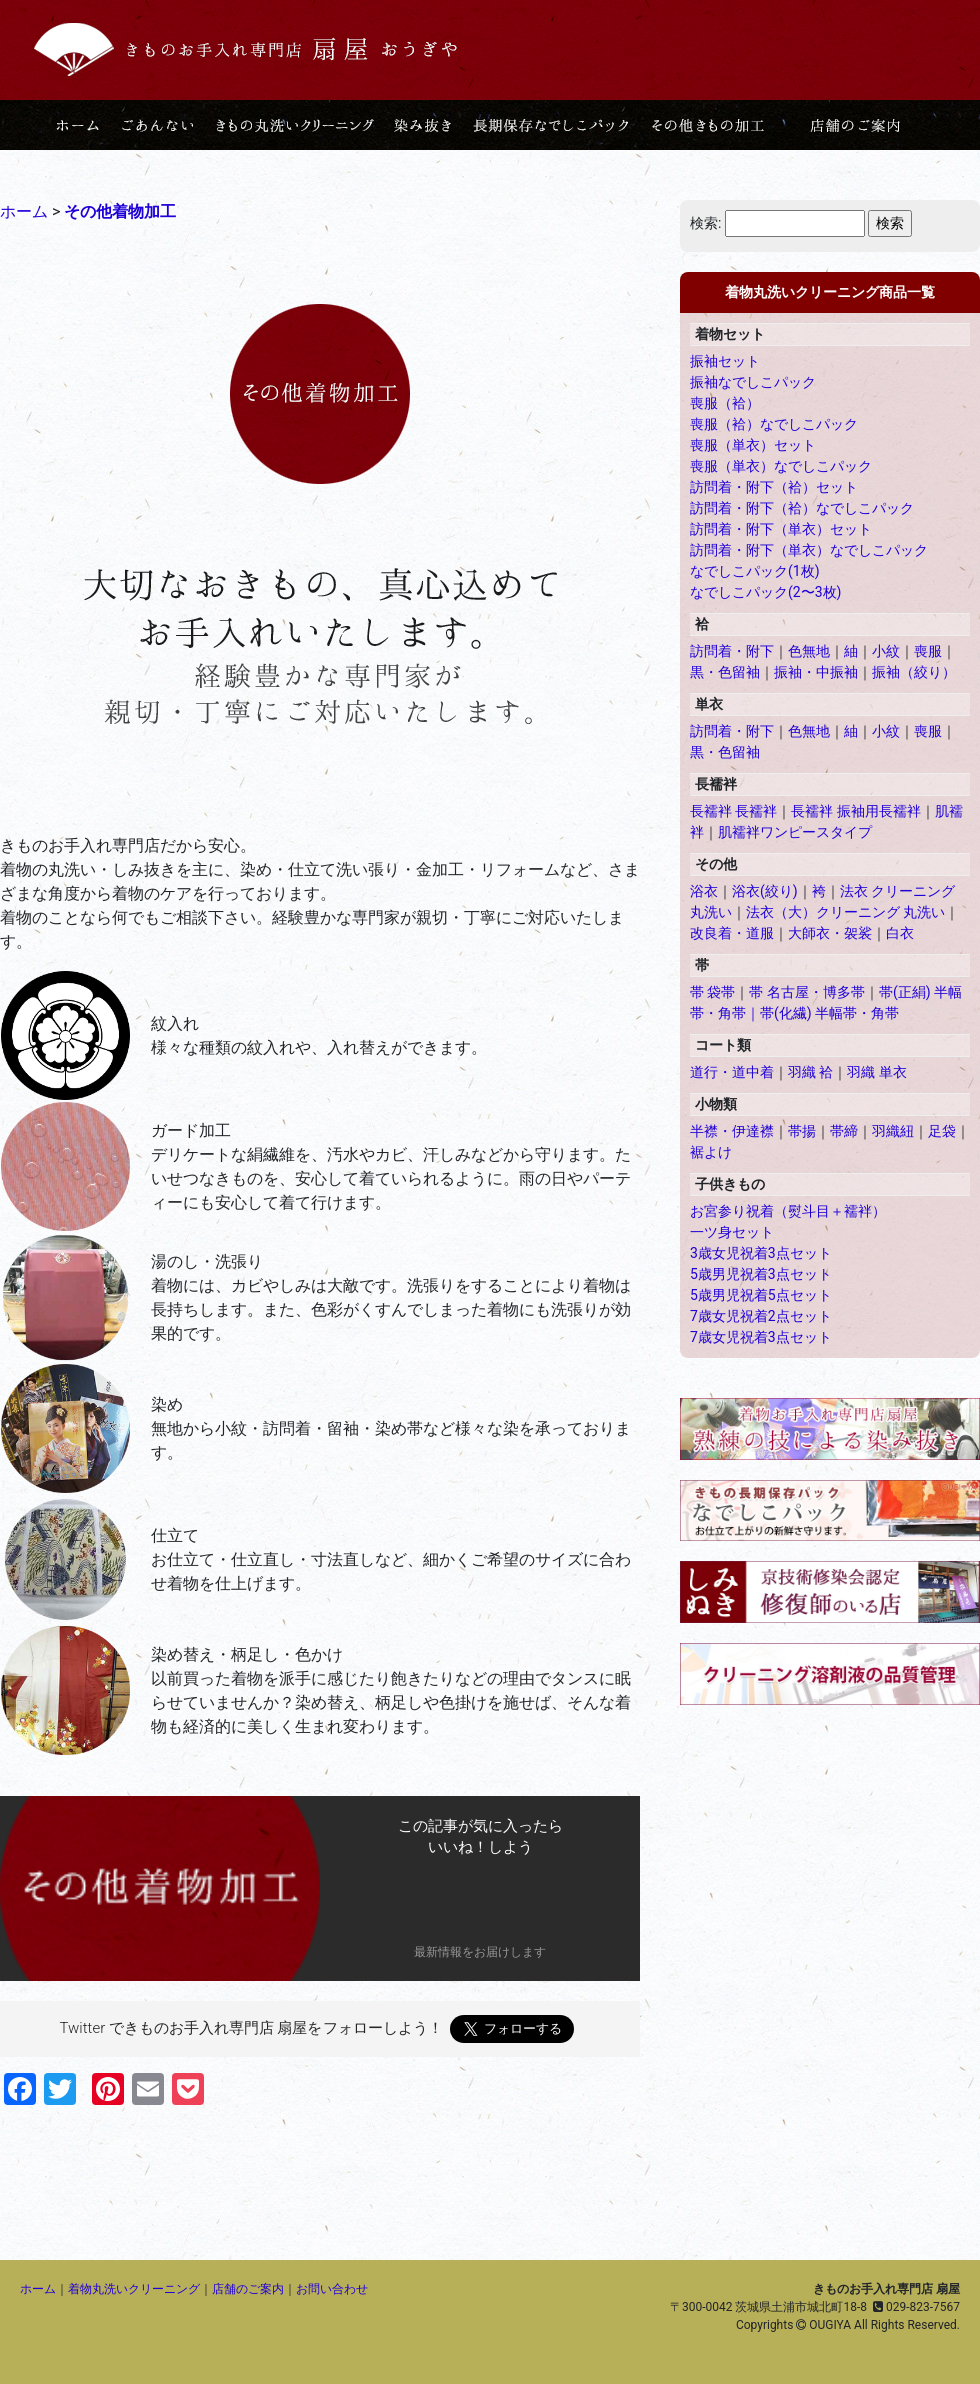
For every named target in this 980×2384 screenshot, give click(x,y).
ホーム (38, 2289)
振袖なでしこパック (753, 382)
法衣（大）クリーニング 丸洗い (845, 912)
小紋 (886, 651)
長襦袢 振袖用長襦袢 (855, 811)
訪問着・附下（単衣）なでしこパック (809, 550)
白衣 (900, 933)
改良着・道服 (732, 933)
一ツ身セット (732, 1232)
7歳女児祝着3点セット (761, 1337)
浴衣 (704, 891)
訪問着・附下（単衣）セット (781, 529)
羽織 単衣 (876, 1072)
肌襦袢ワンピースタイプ (795, 832)
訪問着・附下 (732, 651)
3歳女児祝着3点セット (761, 1253)
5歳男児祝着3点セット (761, 1274)
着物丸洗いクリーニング (134, 2289)
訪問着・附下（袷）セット (774, 487)
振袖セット (725, 361)
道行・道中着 (732, 1072)
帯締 (844, 1131)
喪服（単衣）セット (753, 445)
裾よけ (711, 1152)
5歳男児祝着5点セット (761, 1295)
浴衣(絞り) (765, 891)
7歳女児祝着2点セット (761, 1316)
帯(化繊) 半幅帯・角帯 (829, 1013)
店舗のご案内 (248, 2289)
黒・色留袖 (725, 672)
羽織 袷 (810, 1072)
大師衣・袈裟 (830, 933)
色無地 (809, 651)
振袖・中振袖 (816, 672)
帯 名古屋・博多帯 (806, 992)
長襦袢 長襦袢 (733, 811)
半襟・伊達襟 (732, 1131)
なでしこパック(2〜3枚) (765, 592)
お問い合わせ (332, 2289)
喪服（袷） (725, 403)
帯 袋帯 (712, 992)
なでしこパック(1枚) (755, 571)
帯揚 (802, 1131)
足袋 (942, 1131)
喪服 (928, 651)
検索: (705, 223)
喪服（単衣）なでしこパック (781, 466)
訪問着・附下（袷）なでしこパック (802, 508)
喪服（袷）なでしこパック (774, 424)
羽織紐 (893, 1131)
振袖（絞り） (914, 672)
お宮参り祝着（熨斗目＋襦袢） (788, 1211)
